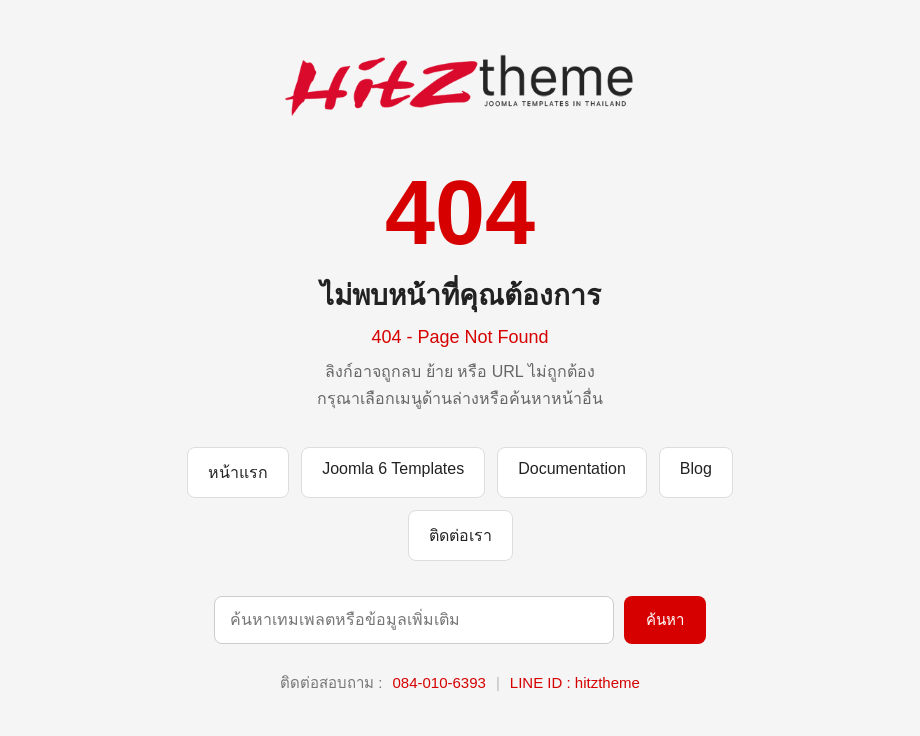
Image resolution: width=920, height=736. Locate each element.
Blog (696, 468)
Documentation (572, 468)
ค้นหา (665, 619)
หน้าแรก (238, 472)
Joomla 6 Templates (393, 468)
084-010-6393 (438, 682)
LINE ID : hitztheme (575, 682)
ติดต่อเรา (460, 535)
